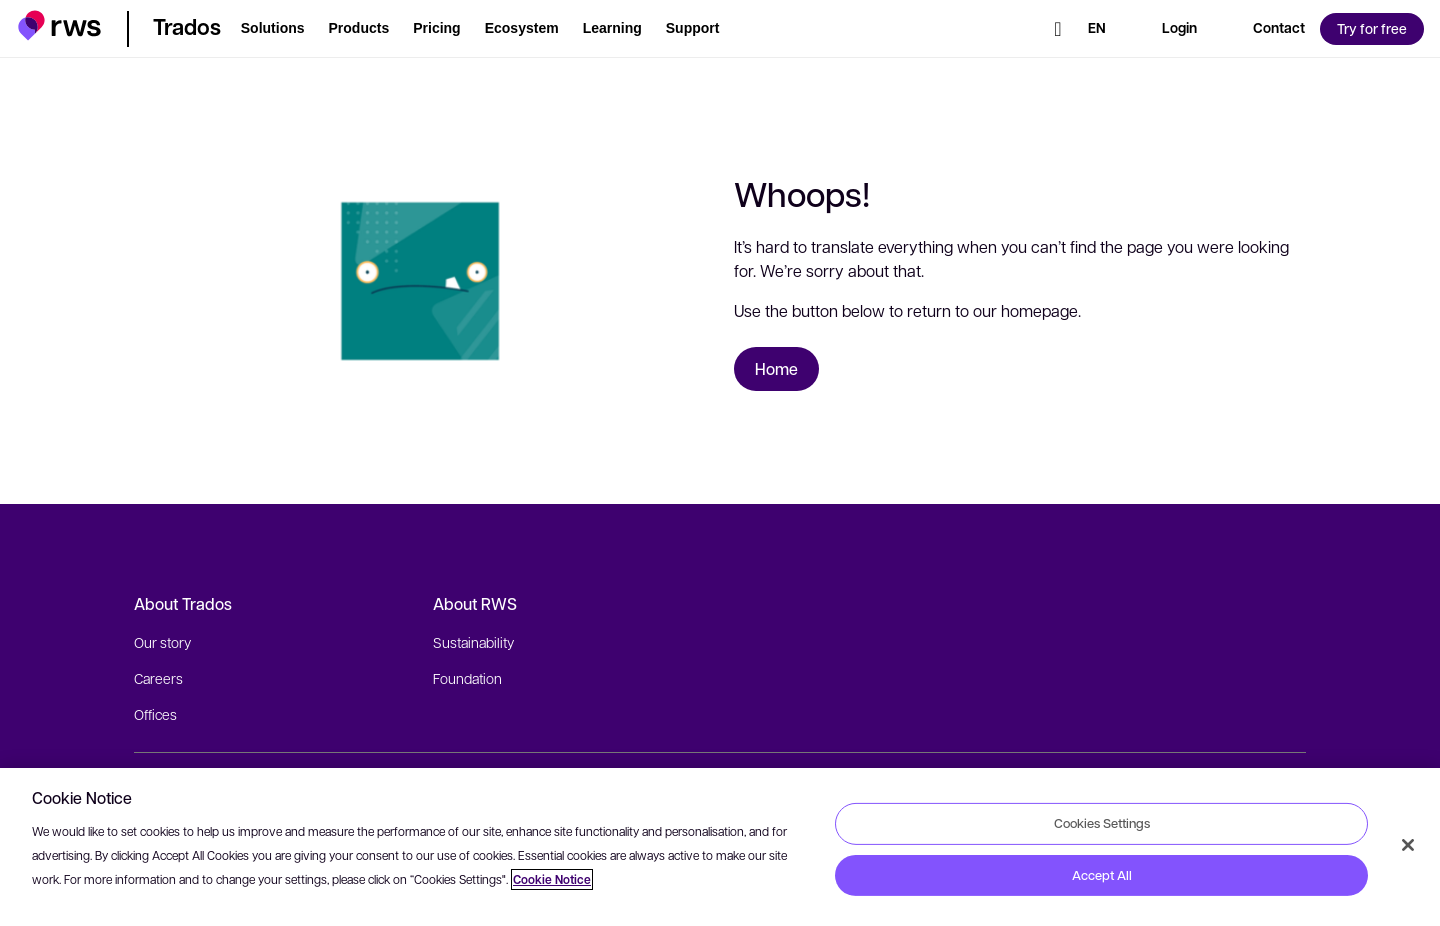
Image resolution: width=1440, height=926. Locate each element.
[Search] (1058, 29)
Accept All (1102, 875)
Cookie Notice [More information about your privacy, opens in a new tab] (552, 879)
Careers (158, 678)
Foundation (467, 678)
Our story (162, 642)
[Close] (1408, 845)
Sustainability (473, 642)
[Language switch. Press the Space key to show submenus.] (1097, 29)
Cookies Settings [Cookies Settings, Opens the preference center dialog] (1102, 823)
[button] (59, 25)
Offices (155, 714)
